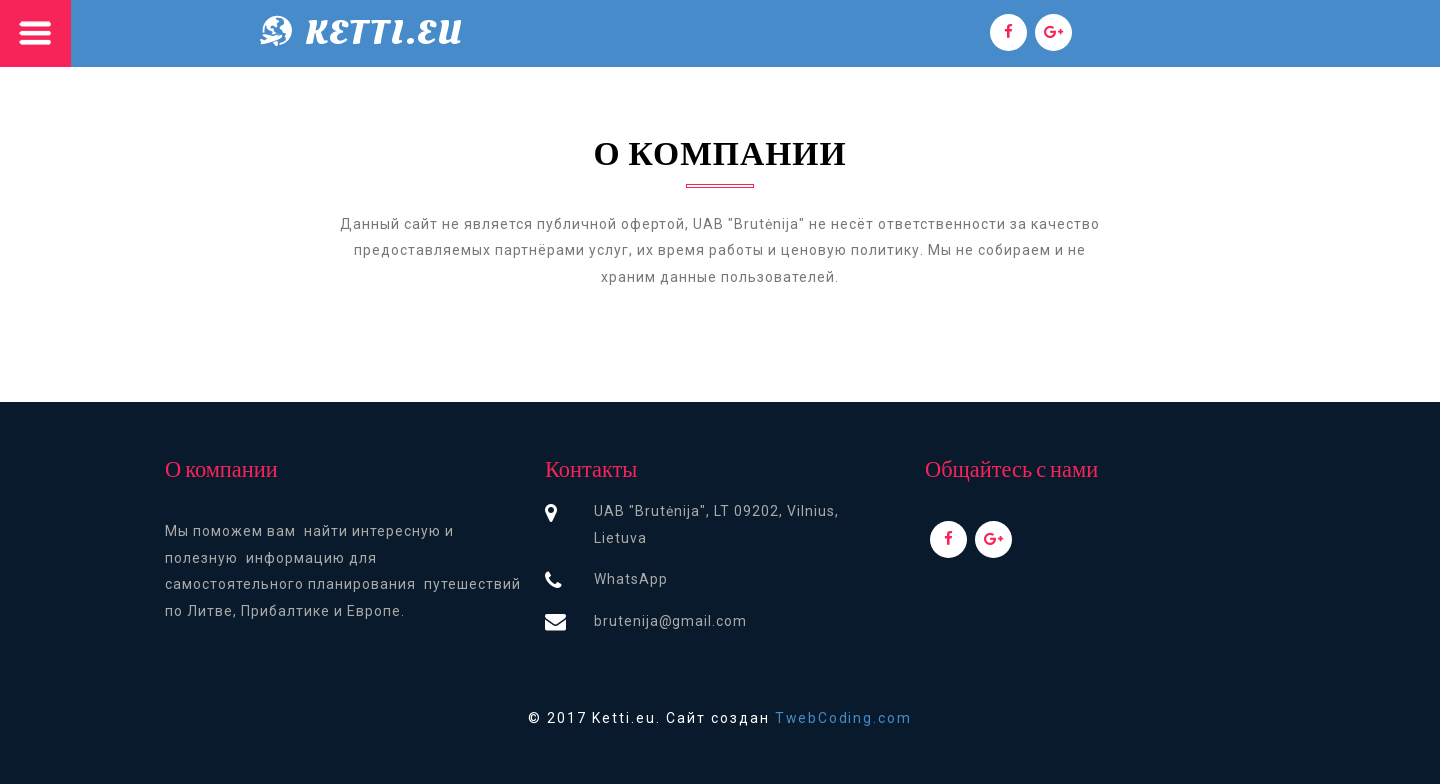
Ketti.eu (385, 33)
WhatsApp (631, 579)
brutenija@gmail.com (671, 621)
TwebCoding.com (843, 718)
